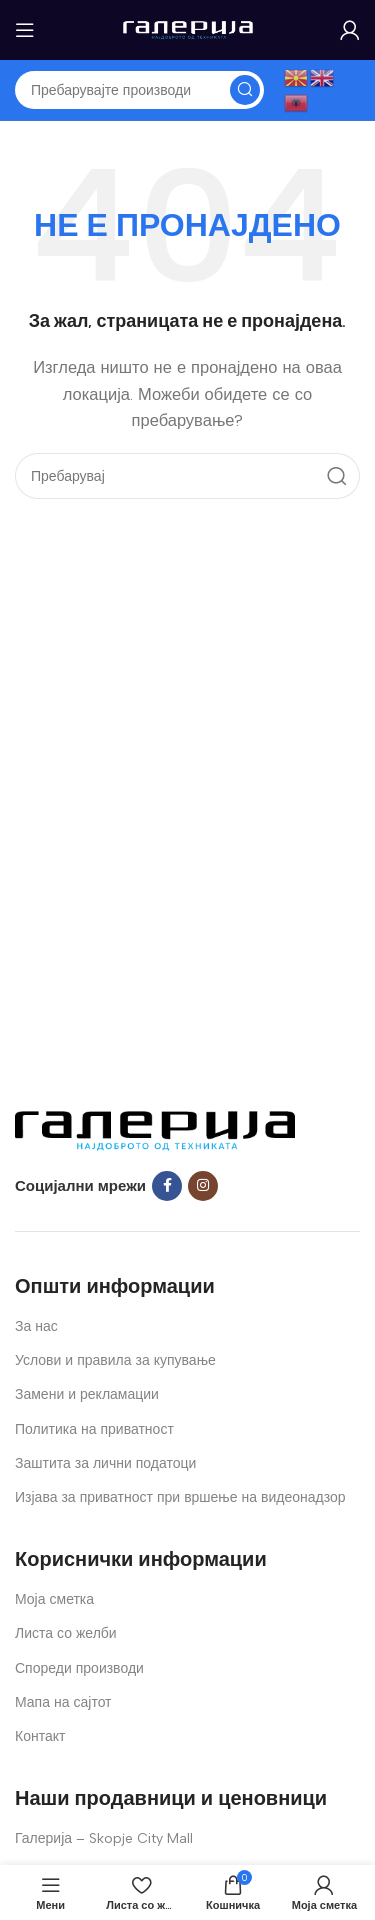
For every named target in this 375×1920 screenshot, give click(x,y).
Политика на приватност (94, 1429)
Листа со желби (66, 1633)
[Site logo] (188, 29)
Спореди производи (79, 1668)
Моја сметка (54, 1599)
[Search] (139, 90)
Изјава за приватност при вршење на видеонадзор (180, 1497)
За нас (36, 1326)
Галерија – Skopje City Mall (104, 1838)
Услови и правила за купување (115, 1360)
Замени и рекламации (87, 1394)
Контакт (40, 1736)
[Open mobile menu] (25, 30)
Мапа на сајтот (63, 1702)
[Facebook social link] (167, 1186)
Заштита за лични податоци (105, 1463)
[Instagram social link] (203, 1186)
